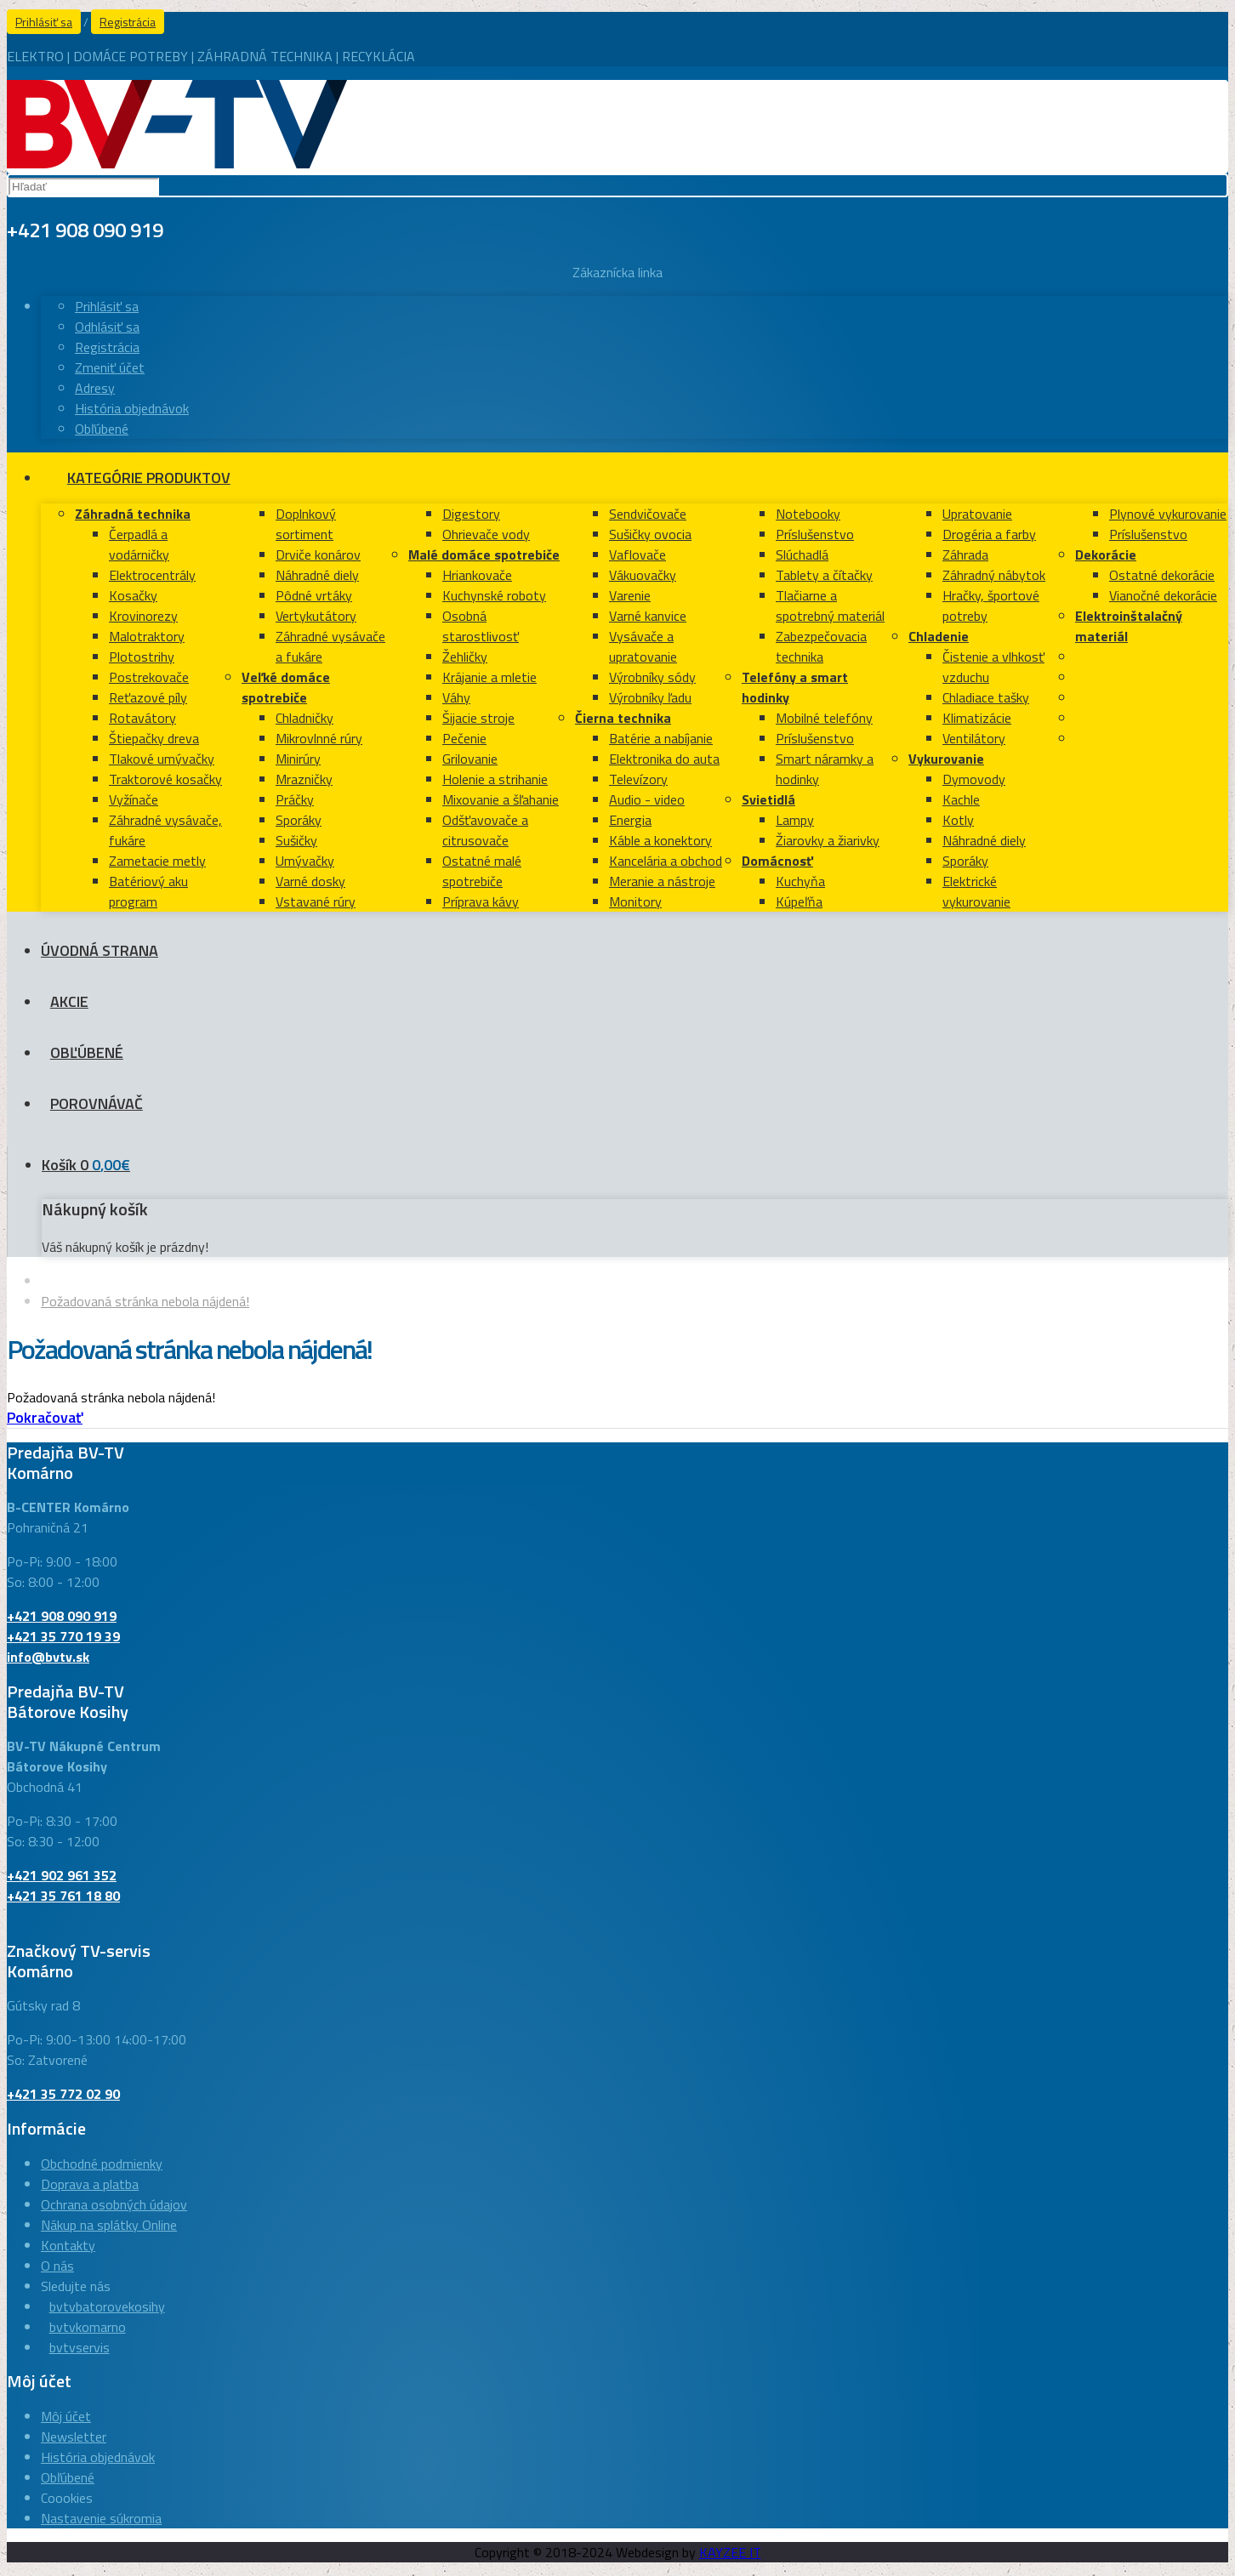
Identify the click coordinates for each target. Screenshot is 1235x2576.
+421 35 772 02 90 (63, 2094)
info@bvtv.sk (48, 1656)
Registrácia (128, 22)
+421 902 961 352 (62, 1875)
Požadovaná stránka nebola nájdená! (145, 1301)
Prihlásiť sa (43, 22)
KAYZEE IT (730, 2552)
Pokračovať (45, 1417)
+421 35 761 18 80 (63, 1895)
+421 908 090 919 (62, 1616)
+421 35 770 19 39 (63, 1636)
